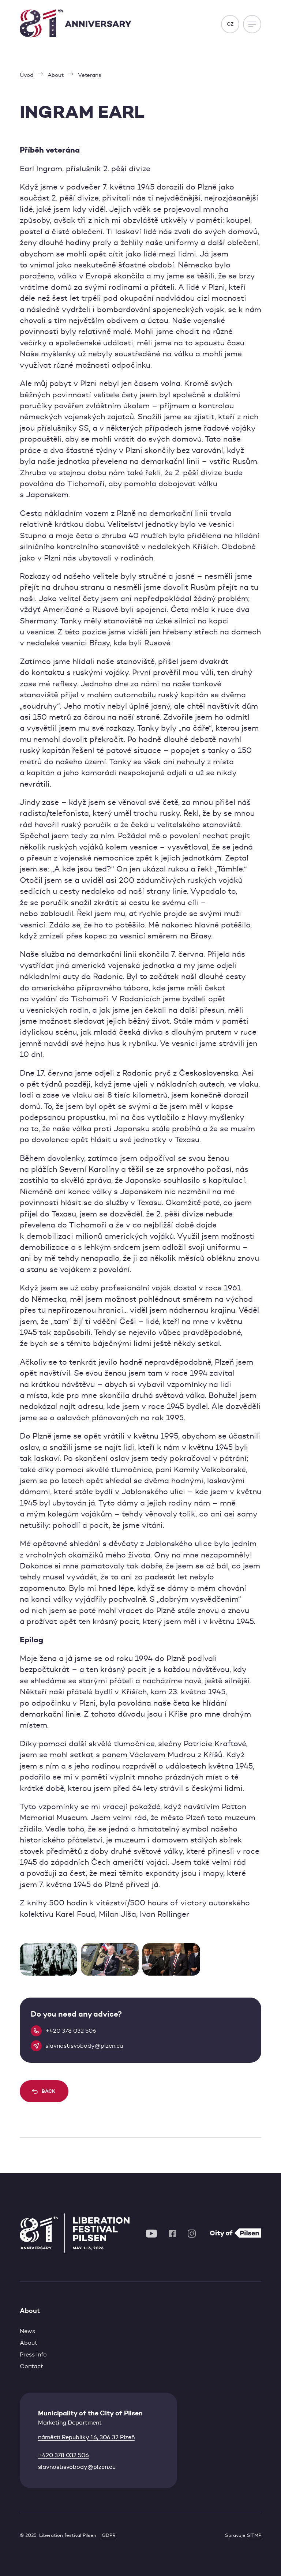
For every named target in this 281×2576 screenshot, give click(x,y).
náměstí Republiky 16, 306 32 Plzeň (86, 2437)
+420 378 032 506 (63, 2455)
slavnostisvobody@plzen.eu (77, 2467)
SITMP (254, 2535)
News (27, 2331)
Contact (31, 2366)
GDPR (109, 2535)
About (28, 2343)
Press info (33, 2354)
